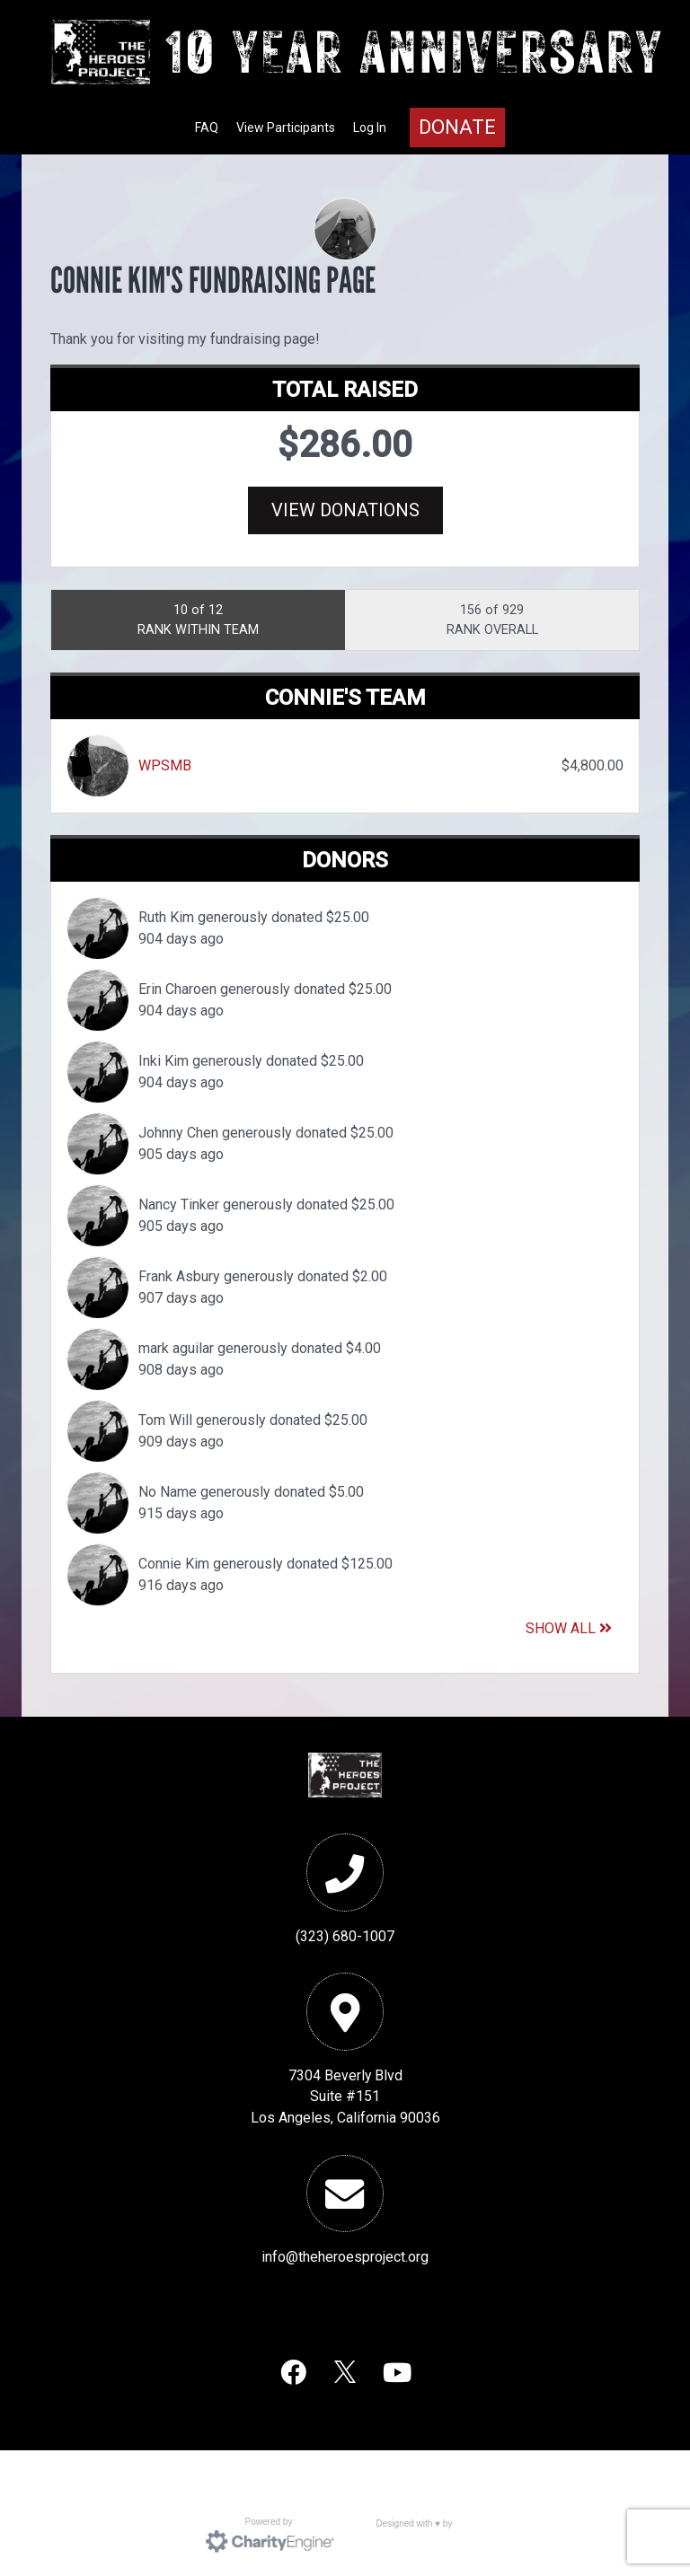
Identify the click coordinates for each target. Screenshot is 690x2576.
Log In (369, 127)
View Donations (345, 510)
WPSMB (164, 765)
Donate (457, 127)
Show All (569, 1628)
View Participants (285, 127)
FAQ (206, 127)
